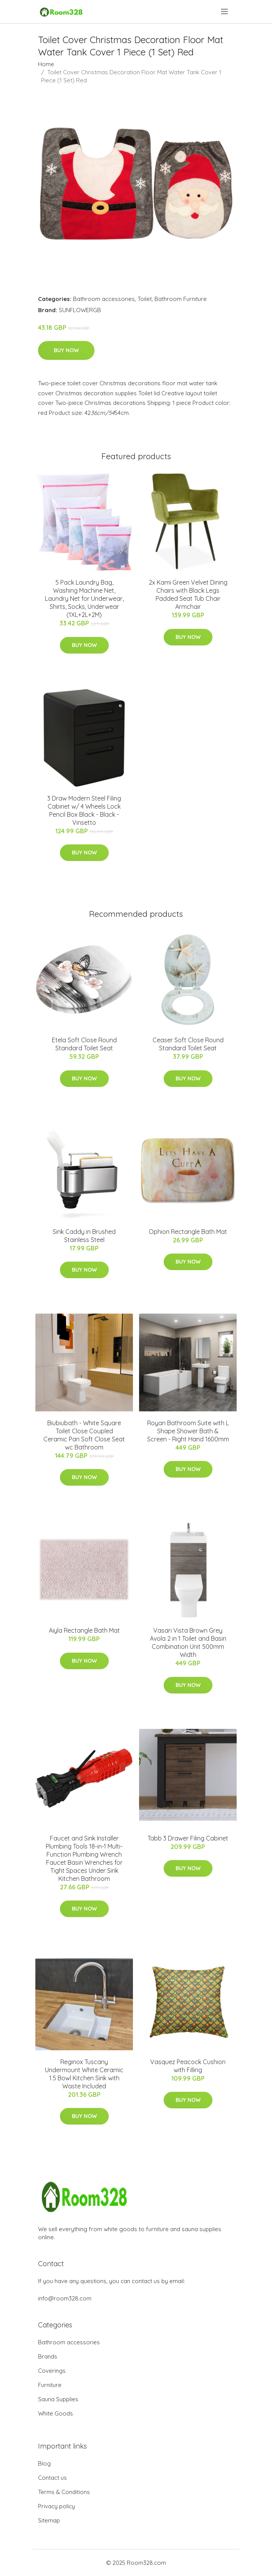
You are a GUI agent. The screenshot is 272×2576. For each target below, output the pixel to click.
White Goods (55, 2413)
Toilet (145, 299)
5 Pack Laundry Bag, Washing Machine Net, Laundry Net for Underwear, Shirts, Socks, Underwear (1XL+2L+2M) (84, 598)
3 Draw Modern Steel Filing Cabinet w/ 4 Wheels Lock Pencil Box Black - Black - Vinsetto (84, 810)
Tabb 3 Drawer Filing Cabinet (188, 1838)
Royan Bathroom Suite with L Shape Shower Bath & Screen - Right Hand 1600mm (188, 1431)
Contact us (52, 2477)
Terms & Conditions (64, 2492)
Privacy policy (56, 2506)
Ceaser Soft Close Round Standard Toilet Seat (188, 1044)
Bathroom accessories (104, 299)
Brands (47, 2356)
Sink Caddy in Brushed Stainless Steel (84, 1236)
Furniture (49, 2385)
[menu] (225, 11)
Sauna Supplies (58, 2399)
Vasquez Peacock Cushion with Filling (188, 2066)
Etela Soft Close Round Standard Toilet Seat (84, 1044)
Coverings (52, 2370)
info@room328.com (64, 2298)
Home (46, 64)
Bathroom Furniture (180, 299)
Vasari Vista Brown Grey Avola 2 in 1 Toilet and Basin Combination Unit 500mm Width (188, 1642)
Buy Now (66, 350)
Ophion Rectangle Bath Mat (188, 1231)
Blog (44, 2463)
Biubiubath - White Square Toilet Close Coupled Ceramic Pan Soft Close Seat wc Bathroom (84, 1435)
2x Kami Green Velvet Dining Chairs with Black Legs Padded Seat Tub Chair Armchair (188, 594)
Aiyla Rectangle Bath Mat (84, 1630)
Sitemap (49, 2520)
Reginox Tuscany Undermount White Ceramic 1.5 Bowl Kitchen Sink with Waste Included (84, 2074)
